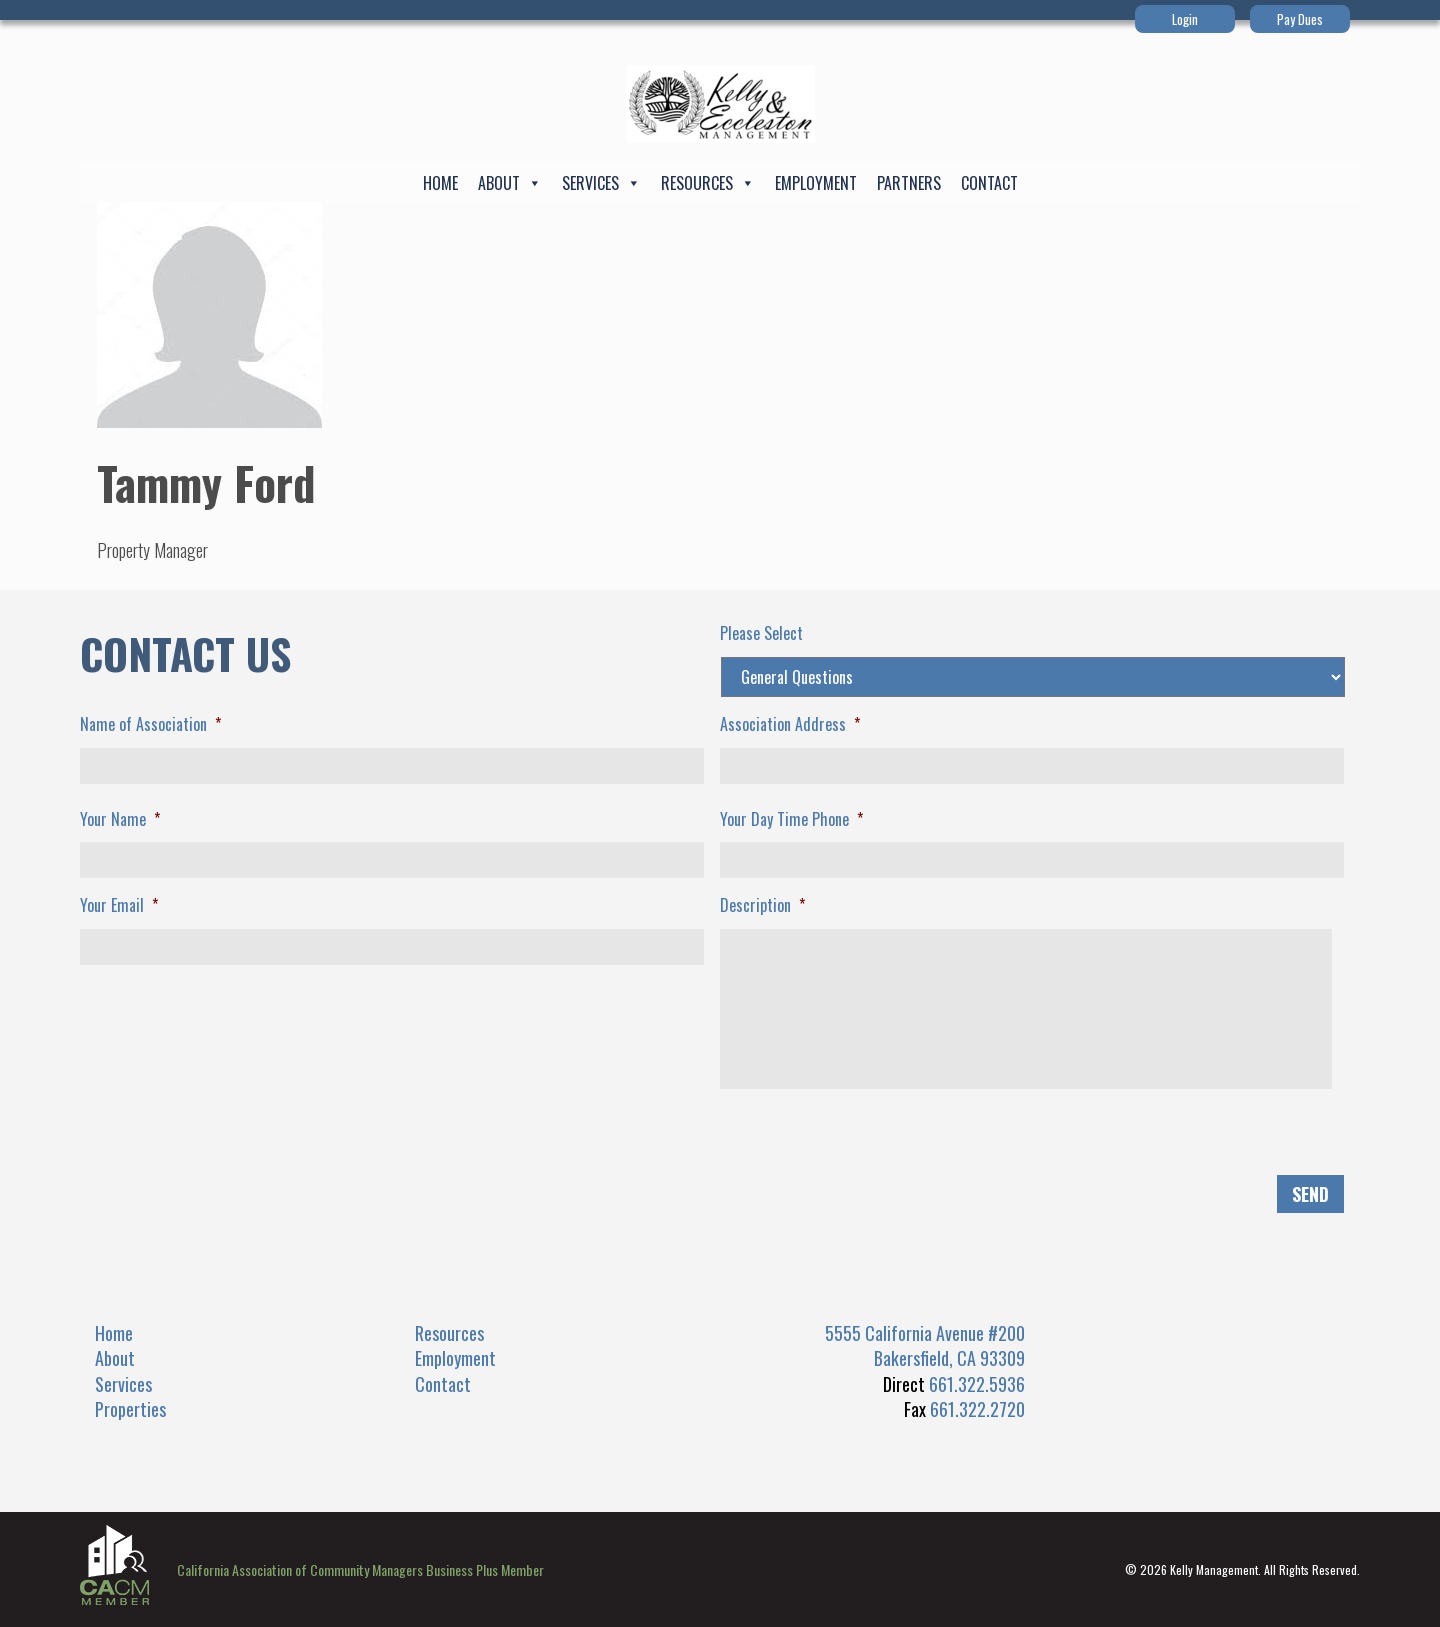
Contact (989, 183)
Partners (909, 183)
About (510, 183)
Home (440, 183)
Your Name (120, 819)
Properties (130, 1409)
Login (1185, 19)
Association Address (790, 724)
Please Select (761, 633)
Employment (816, 183)
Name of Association (150, 724)
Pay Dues (1300, 19)
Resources (708, 183)
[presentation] (232, 1144)
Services (601, 183)
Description (762, 905)
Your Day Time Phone (791, 819)
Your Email (119, 905)
